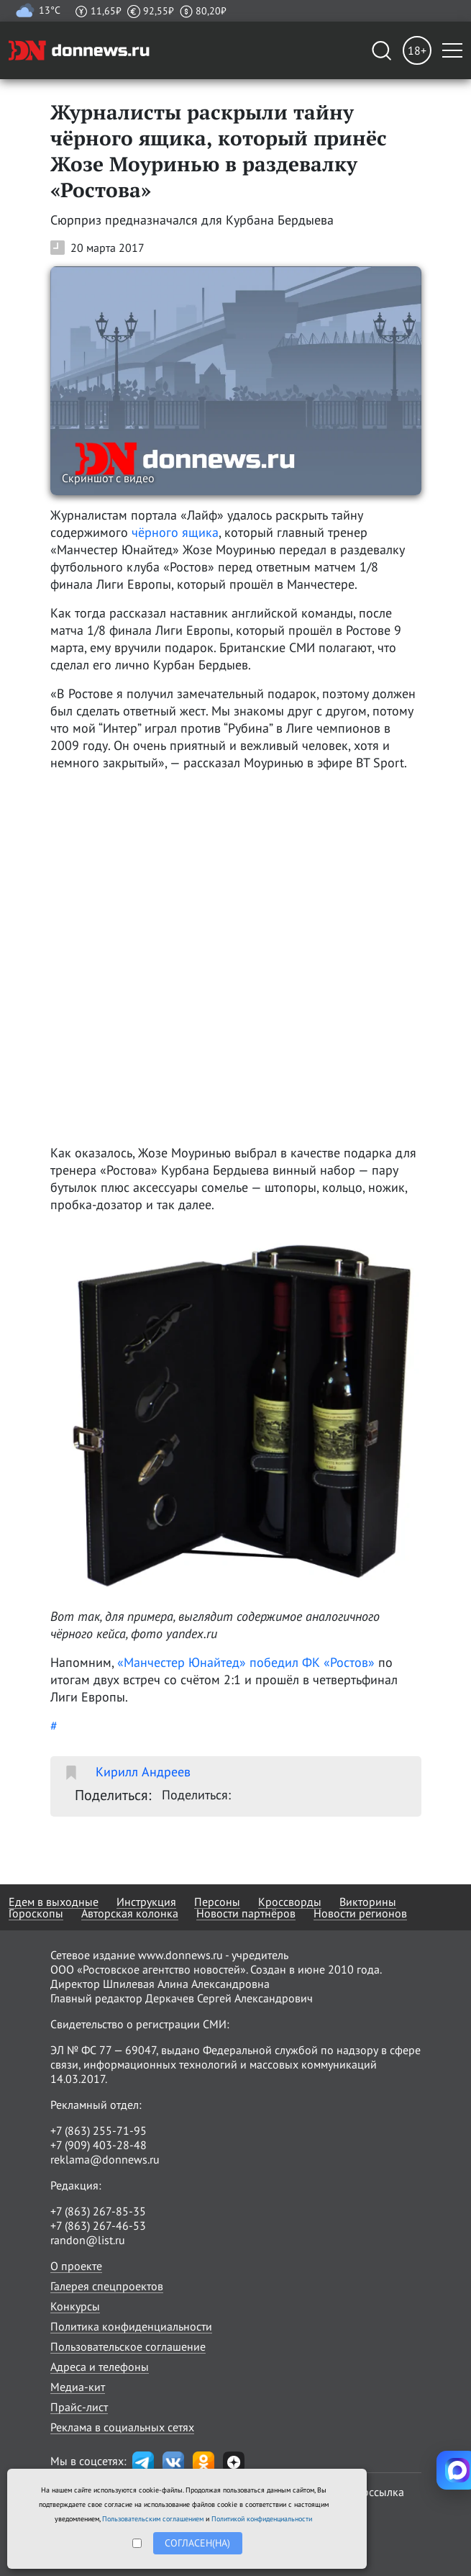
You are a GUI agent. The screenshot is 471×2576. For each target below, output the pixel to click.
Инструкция (146, 1901)
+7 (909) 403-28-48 (98, 2145)
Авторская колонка (129, 1913)
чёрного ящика (175, 532)
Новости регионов (360, 1913)
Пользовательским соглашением (153, 2518)
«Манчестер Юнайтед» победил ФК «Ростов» (246, 1662)
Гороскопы (36, 1913)
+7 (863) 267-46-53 (98, 2225)
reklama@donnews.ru (105, 2159)
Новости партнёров (246, 1913)
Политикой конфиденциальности (261, 2518)
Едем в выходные (54, 1901)
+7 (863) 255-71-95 (98, 2130)
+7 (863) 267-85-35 (98, 2211)
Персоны (217, 1901)
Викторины (367, 1901)
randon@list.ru (87, 2240)
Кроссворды (289, 1901)
